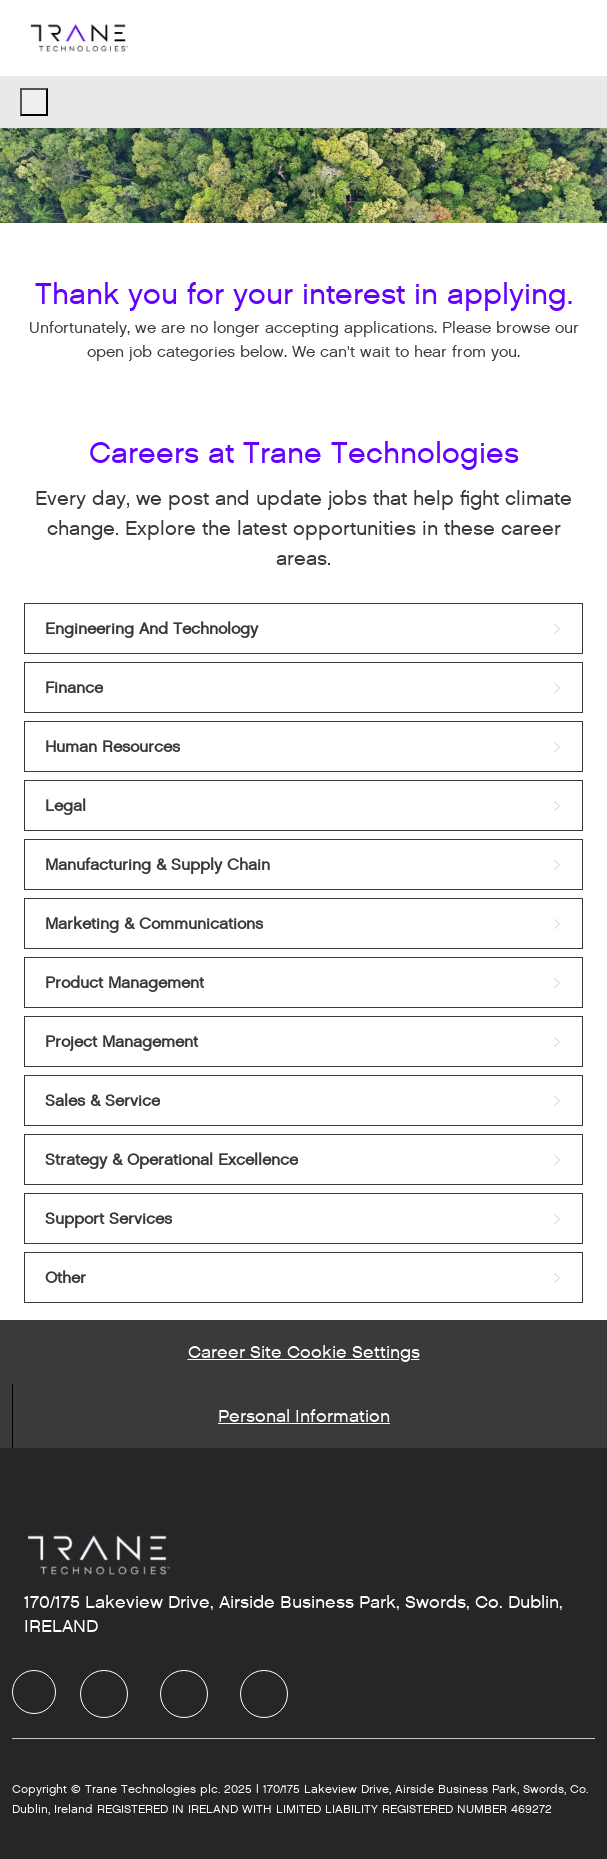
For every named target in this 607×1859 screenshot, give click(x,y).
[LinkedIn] (104, 1694)
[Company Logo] (78, 37)
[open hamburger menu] (34, 102)
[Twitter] (184, 1694)
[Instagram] (264, 1694)
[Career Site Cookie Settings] (304, 1352)
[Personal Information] (304, 1416)
